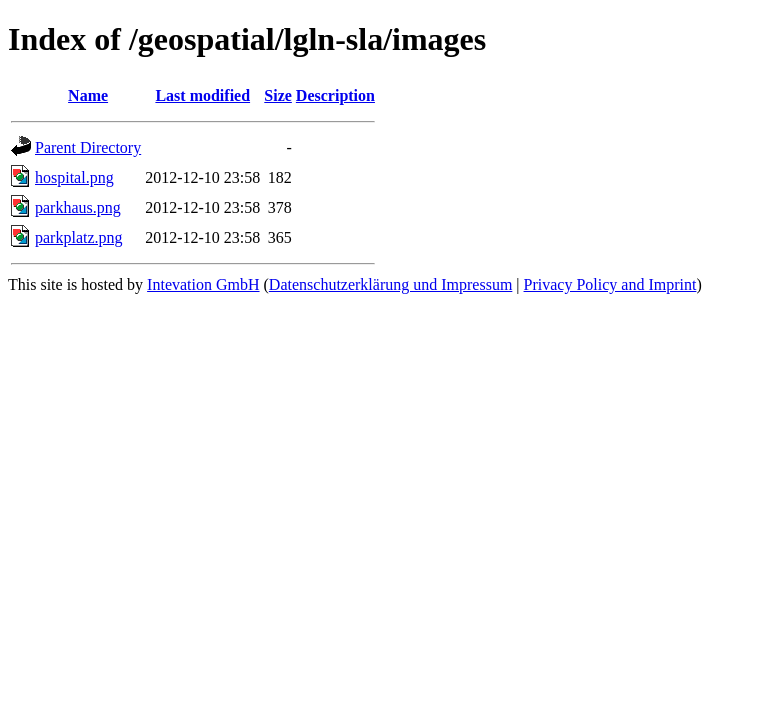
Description (335, 95)
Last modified (202, 95)
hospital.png (74, 177)
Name (88, 95)
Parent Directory (88, 147)
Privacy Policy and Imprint (610, 284)
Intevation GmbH (203, 284)
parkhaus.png (78, 207)
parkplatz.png (79, 237)
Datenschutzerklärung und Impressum (390, 284)
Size (278, 95)
